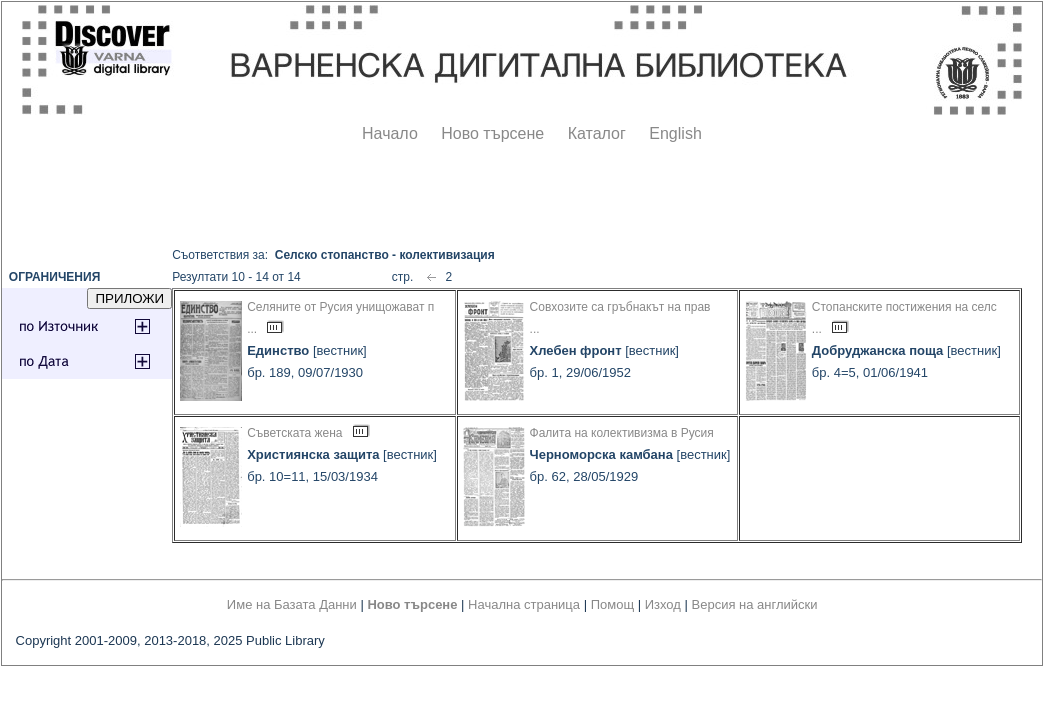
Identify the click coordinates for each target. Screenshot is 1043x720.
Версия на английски (755, 604)
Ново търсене (492, 133)
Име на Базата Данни (292, 604)
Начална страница (524, 604)
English (675, 133)
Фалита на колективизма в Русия (622, 433)
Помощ (612, 604)
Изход (663, 604)
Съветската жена (294, 433)
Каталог (597, 133)
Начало (390, 133)
